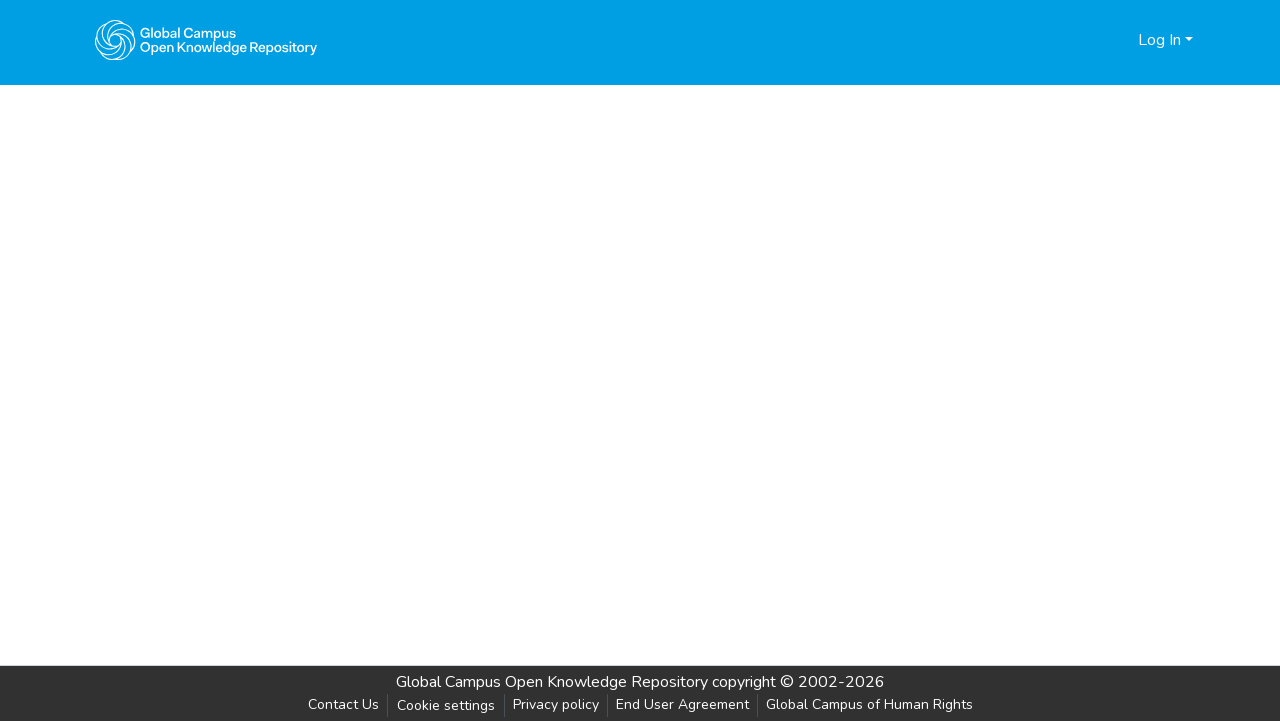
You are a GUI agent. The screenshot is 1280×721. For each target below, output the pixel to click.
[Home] (206, 40)
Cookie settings (446, 705)
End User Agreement (682, 704)
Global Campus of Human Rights (869, 704)
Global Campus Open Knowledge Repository (552, 682)
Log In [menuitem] (1159, 40)
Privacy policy (556, 704)
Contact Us (343, 704)
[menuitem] (1119, 40)
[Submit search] (1090, 40)
